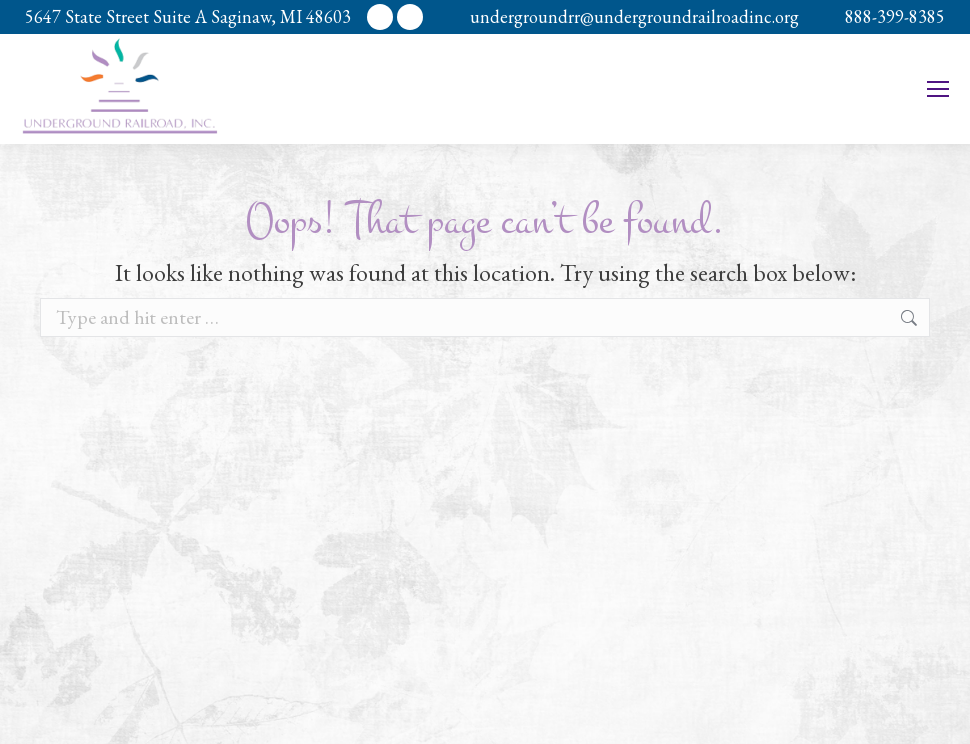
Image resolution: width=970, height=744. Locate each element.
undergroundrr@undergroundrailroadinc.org (634, 16)
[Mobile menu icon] (938, 89)
